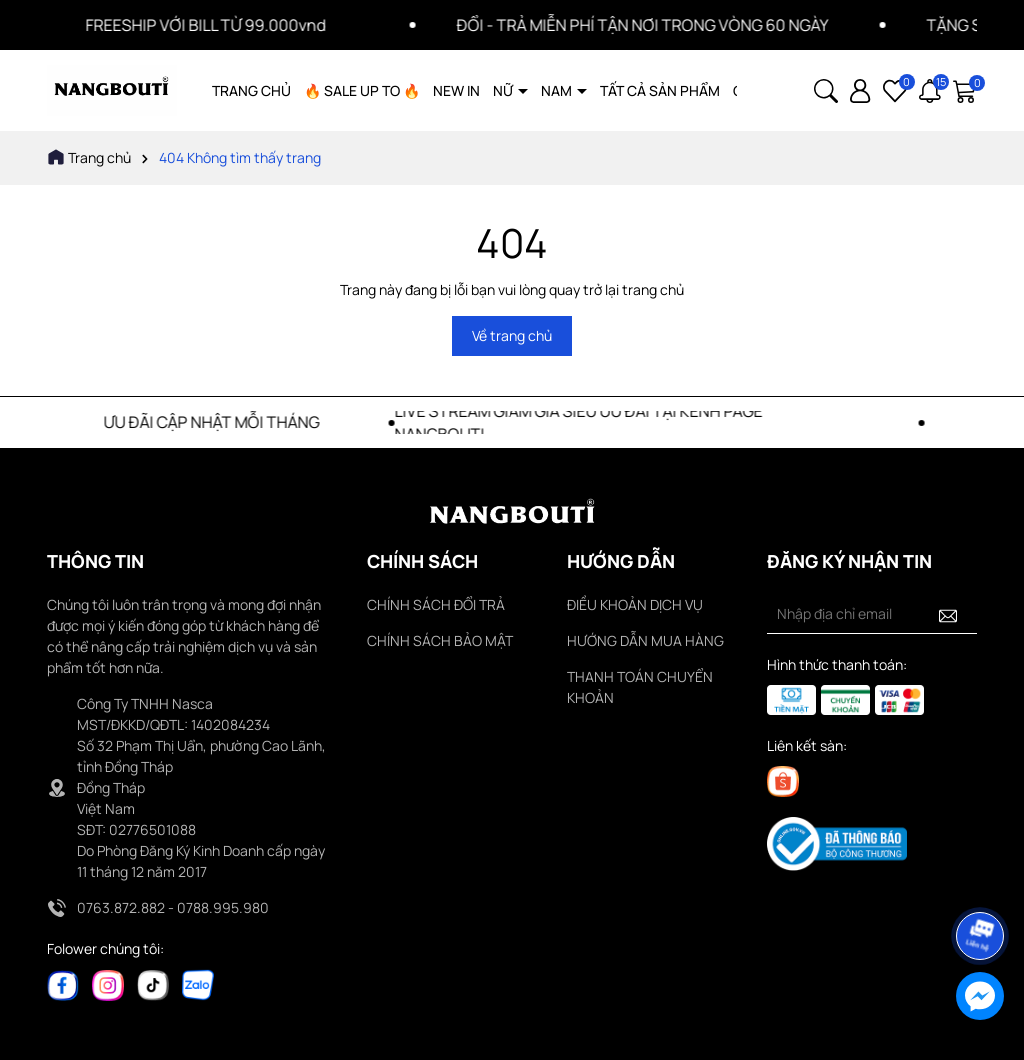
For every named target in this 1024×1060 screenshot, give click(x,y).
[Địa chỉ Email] (872, 614)
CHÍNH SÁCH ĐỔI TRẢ (436, 604)
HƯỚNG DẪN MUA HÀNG (645, 640)
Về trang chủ (512, 335)
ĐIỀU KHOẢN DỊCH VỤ (635, 604)
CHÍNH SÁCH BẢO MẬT (440, 640)
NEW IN (456, 90)
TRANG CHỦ (251, 90)
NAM (558, 90)
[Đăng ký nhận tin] (948, 614)
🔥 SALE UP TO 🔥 (362, 90)
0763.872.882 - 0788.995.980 (173, 907)
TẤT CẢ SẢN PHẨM (660, 90)
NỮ (504, 90)
